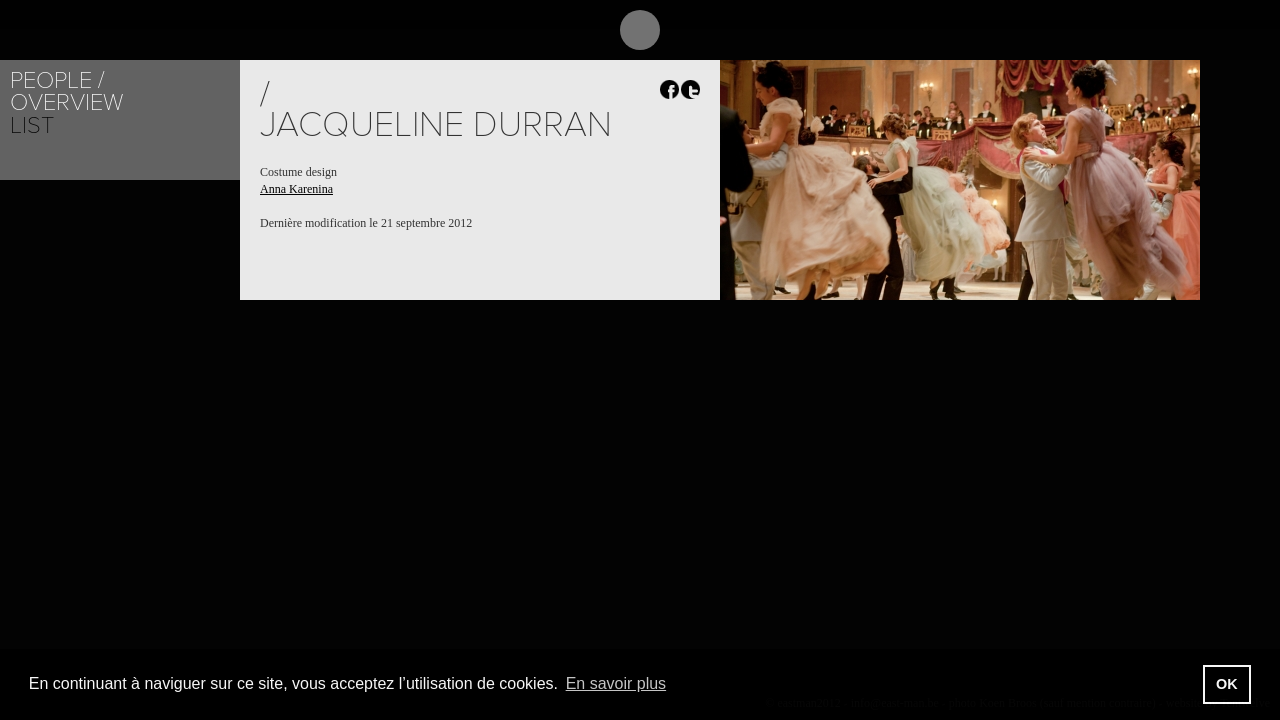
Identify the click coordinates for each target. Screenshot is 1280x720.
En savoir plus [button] (616, 683)
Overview (66, 102)
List (32, 125)
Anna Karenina (296, 189)
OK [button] (1227, 684)
